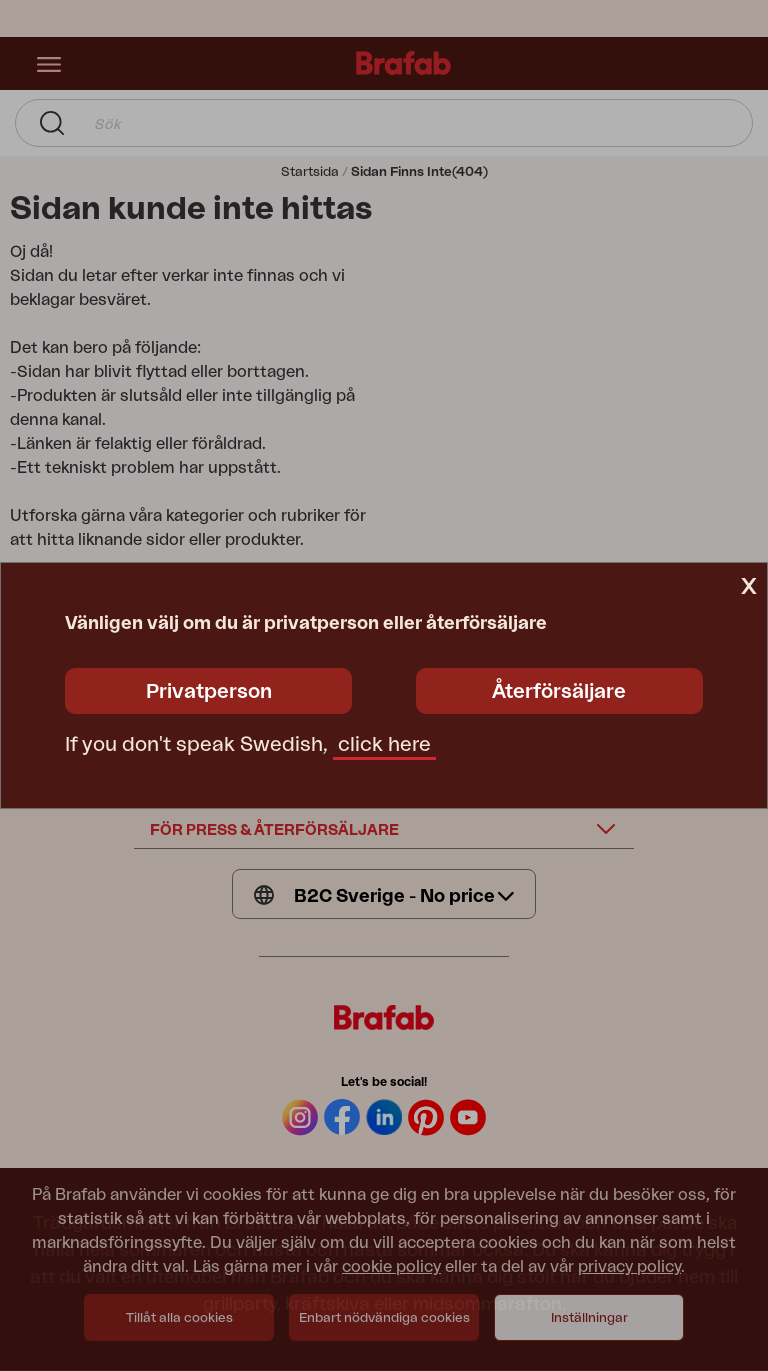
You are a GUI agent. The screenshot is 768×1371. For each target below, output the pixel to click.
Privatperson (209, 692)
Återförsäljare (559, 692)
